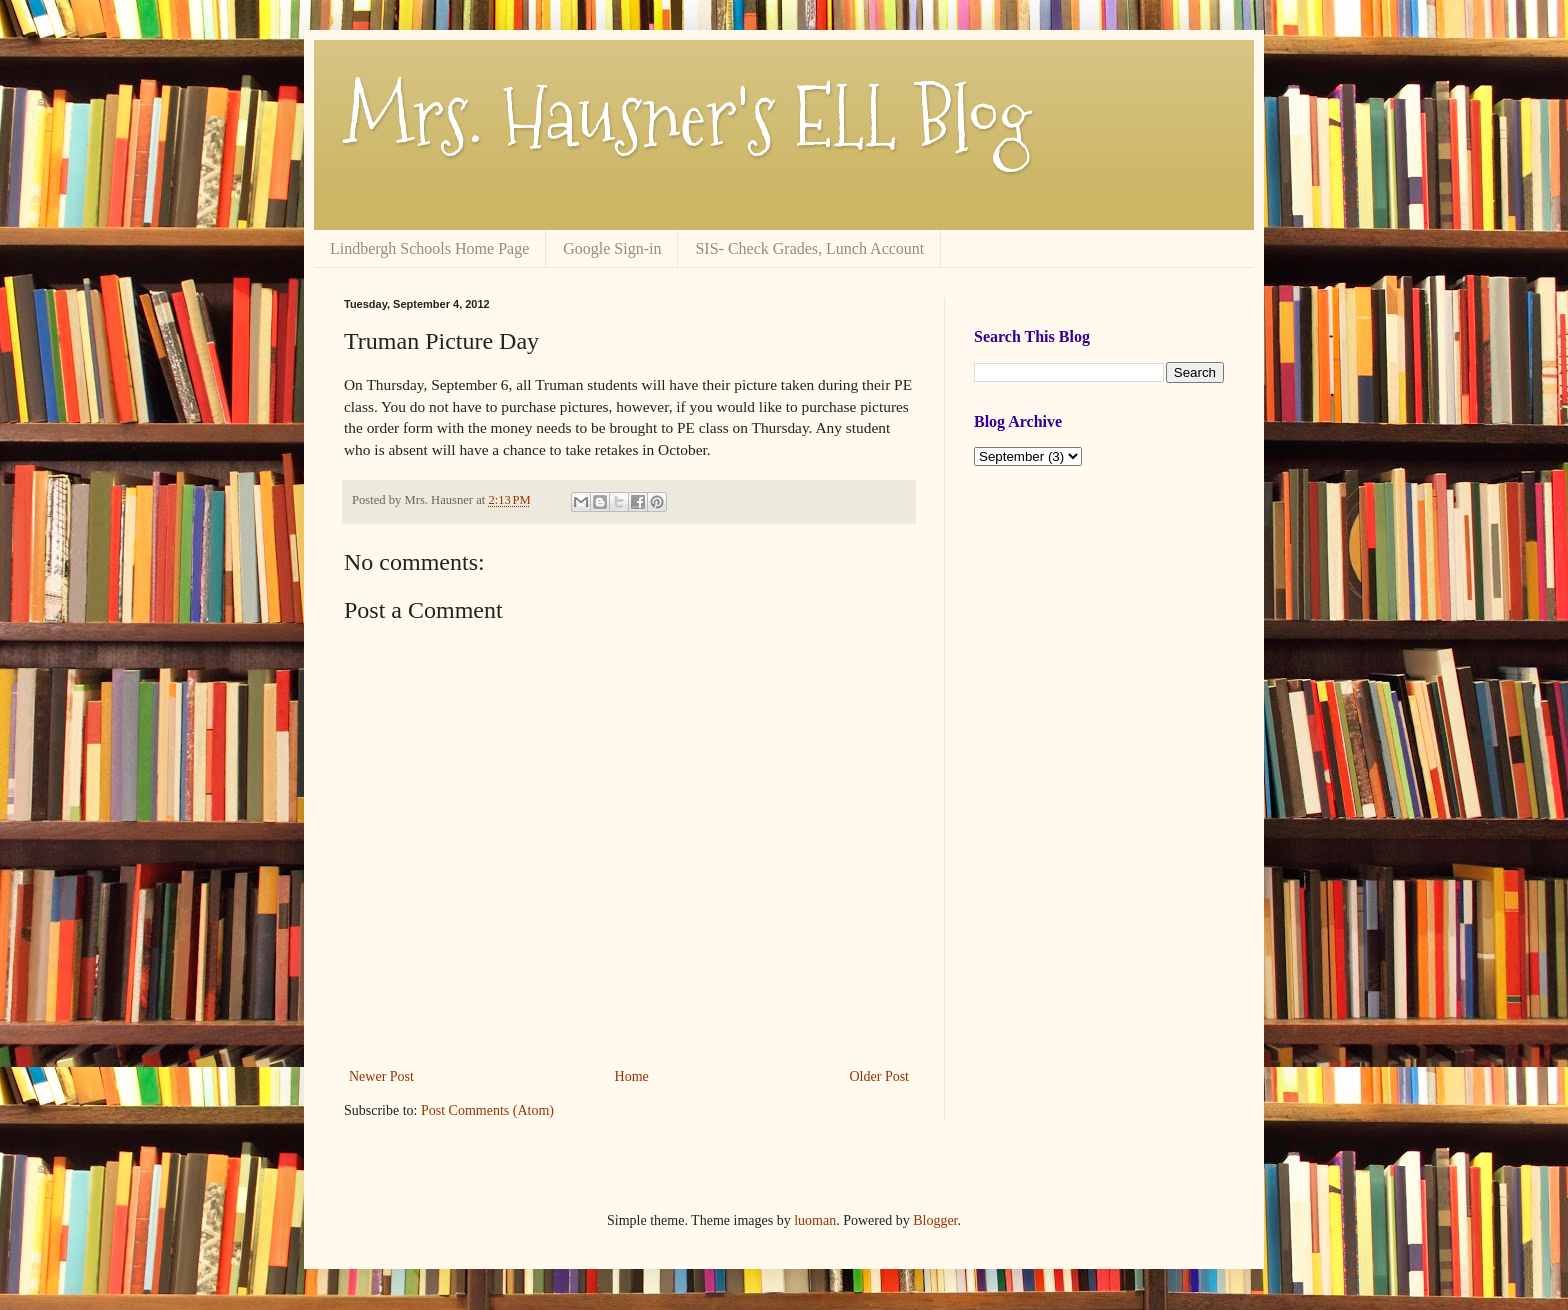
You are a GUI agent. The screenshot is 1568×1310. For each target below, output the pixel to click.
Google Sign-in (612, 248)
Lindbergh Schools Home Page (429, 248)
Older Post (880, 1076)
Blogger (935, 1220)
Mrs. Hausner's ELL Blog (687, 117)
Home (632, 1076)
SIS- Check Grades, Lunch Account (809, 248)
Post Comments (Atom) (487, 1110)
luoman (815, 1220)
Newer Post (381, 1076)
